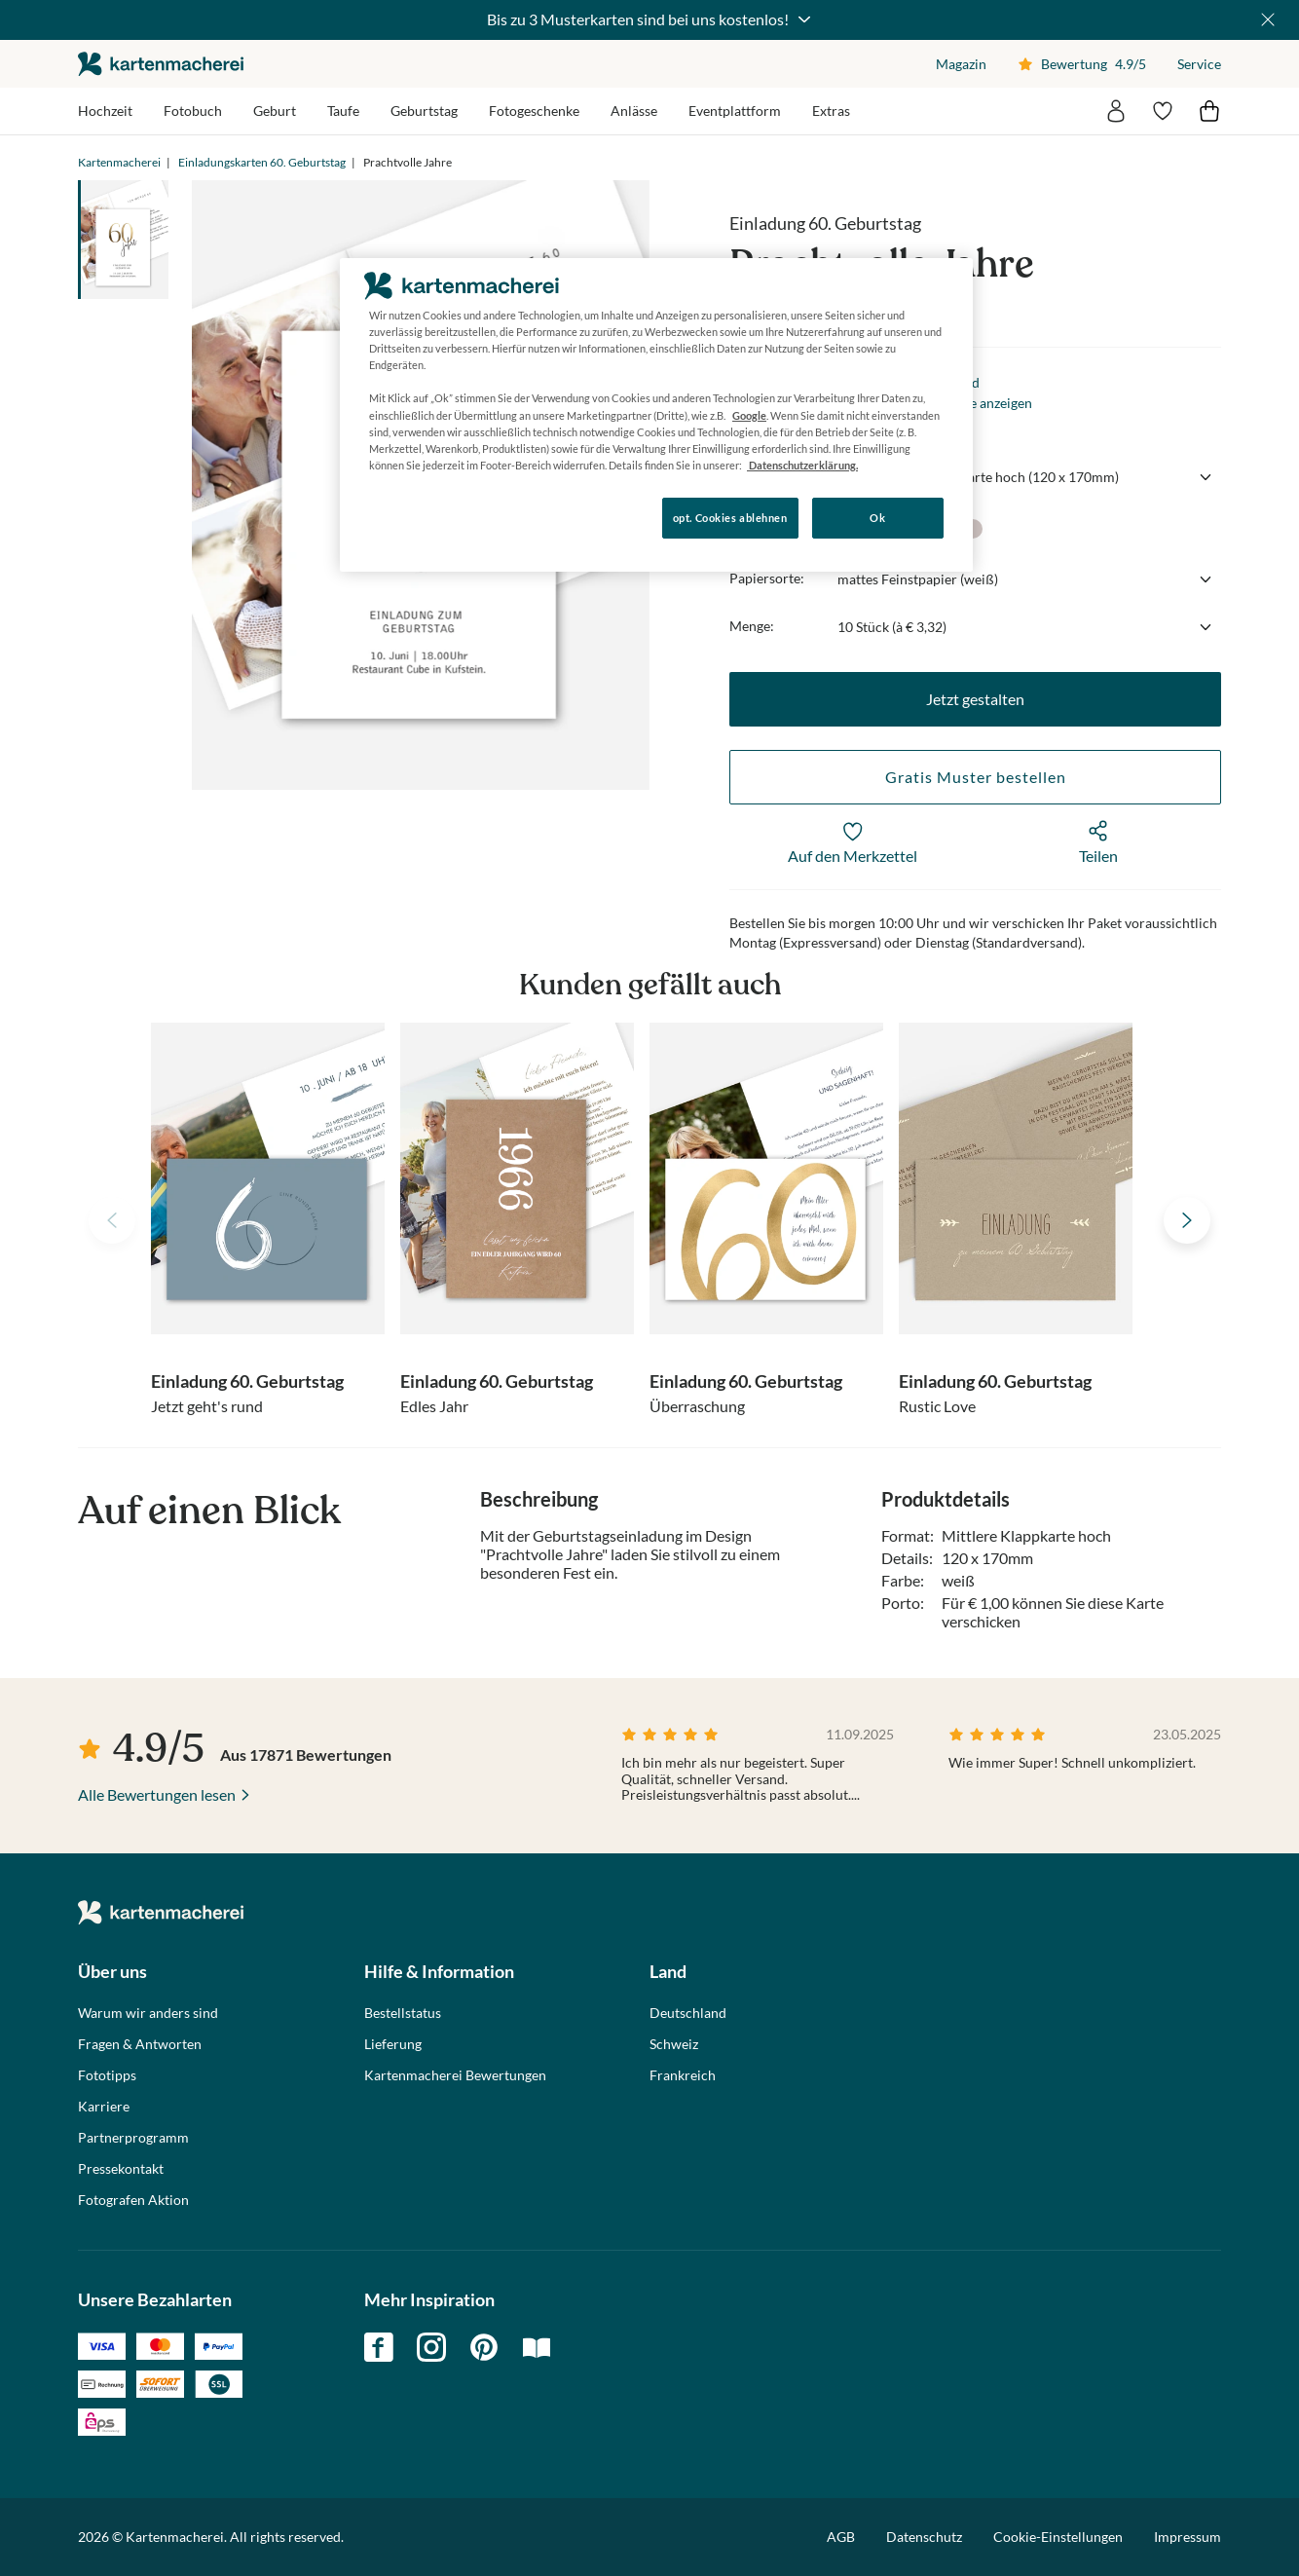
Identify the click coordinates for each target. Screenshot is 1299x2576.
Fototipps (107, 2075)
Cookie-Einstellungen (1058, 2537)
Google (749, 415)
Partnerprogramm (133, 2138)
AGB (841, 2536)
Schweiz (674, 2044)
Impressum (1187, 2536)
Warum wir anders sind (148, 2013)
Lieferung (393, 2044)
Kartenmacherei (119, 162)
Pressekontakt (121, 2169)
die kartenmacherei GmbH (160, 64)
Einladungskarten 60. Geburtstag (262, 162)
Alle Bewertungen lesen (157, 1794)
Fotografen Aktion (133, 2200)
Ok (877, 517)
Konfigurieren (406, 516)
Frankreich (683, 2075)
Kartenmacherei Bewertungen (455, 2075)
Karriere (104, 2106)
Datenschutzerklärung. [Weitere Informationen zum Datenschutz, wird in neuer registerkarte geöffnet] (802, 465)
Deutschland (688, 2013)
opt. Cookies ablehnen (730, 517)
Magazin (961, 64)
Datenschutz (924, 2536)
